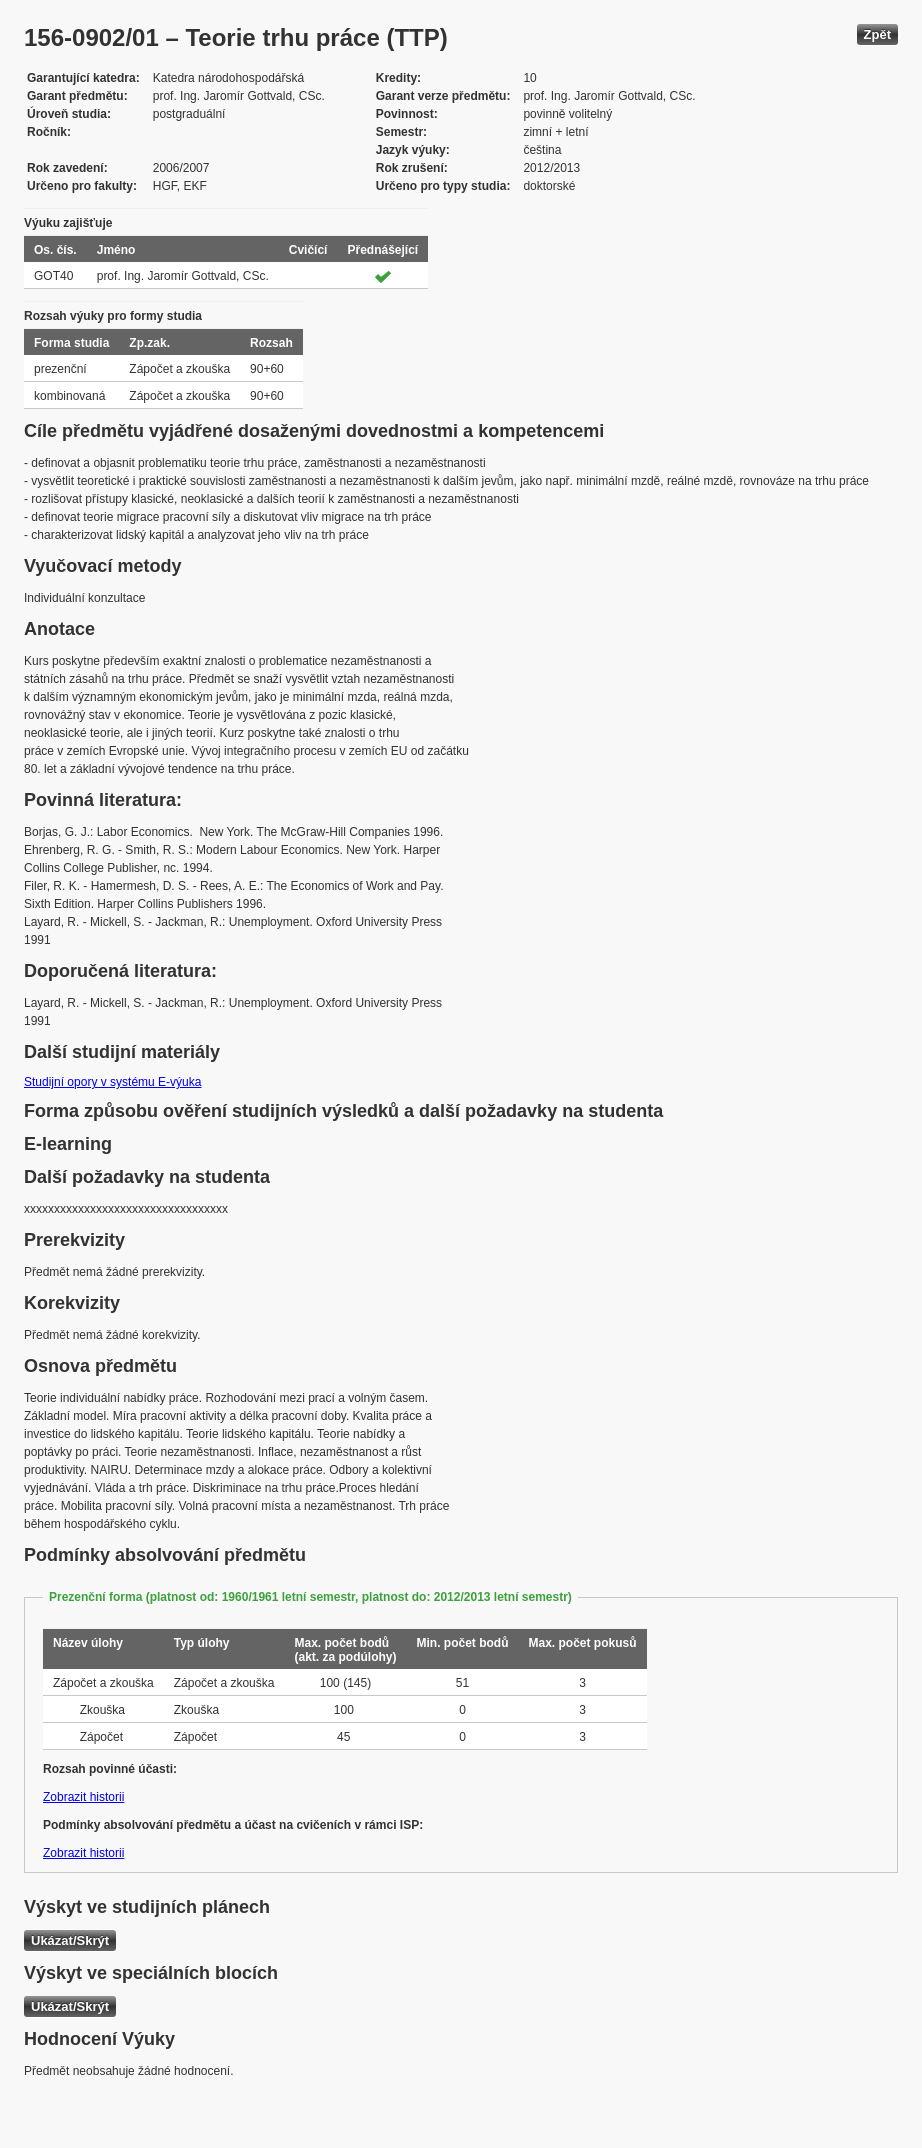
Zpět (877, 34)
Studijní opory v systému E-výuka (112, 1082)
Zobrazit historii (83, 1797)
